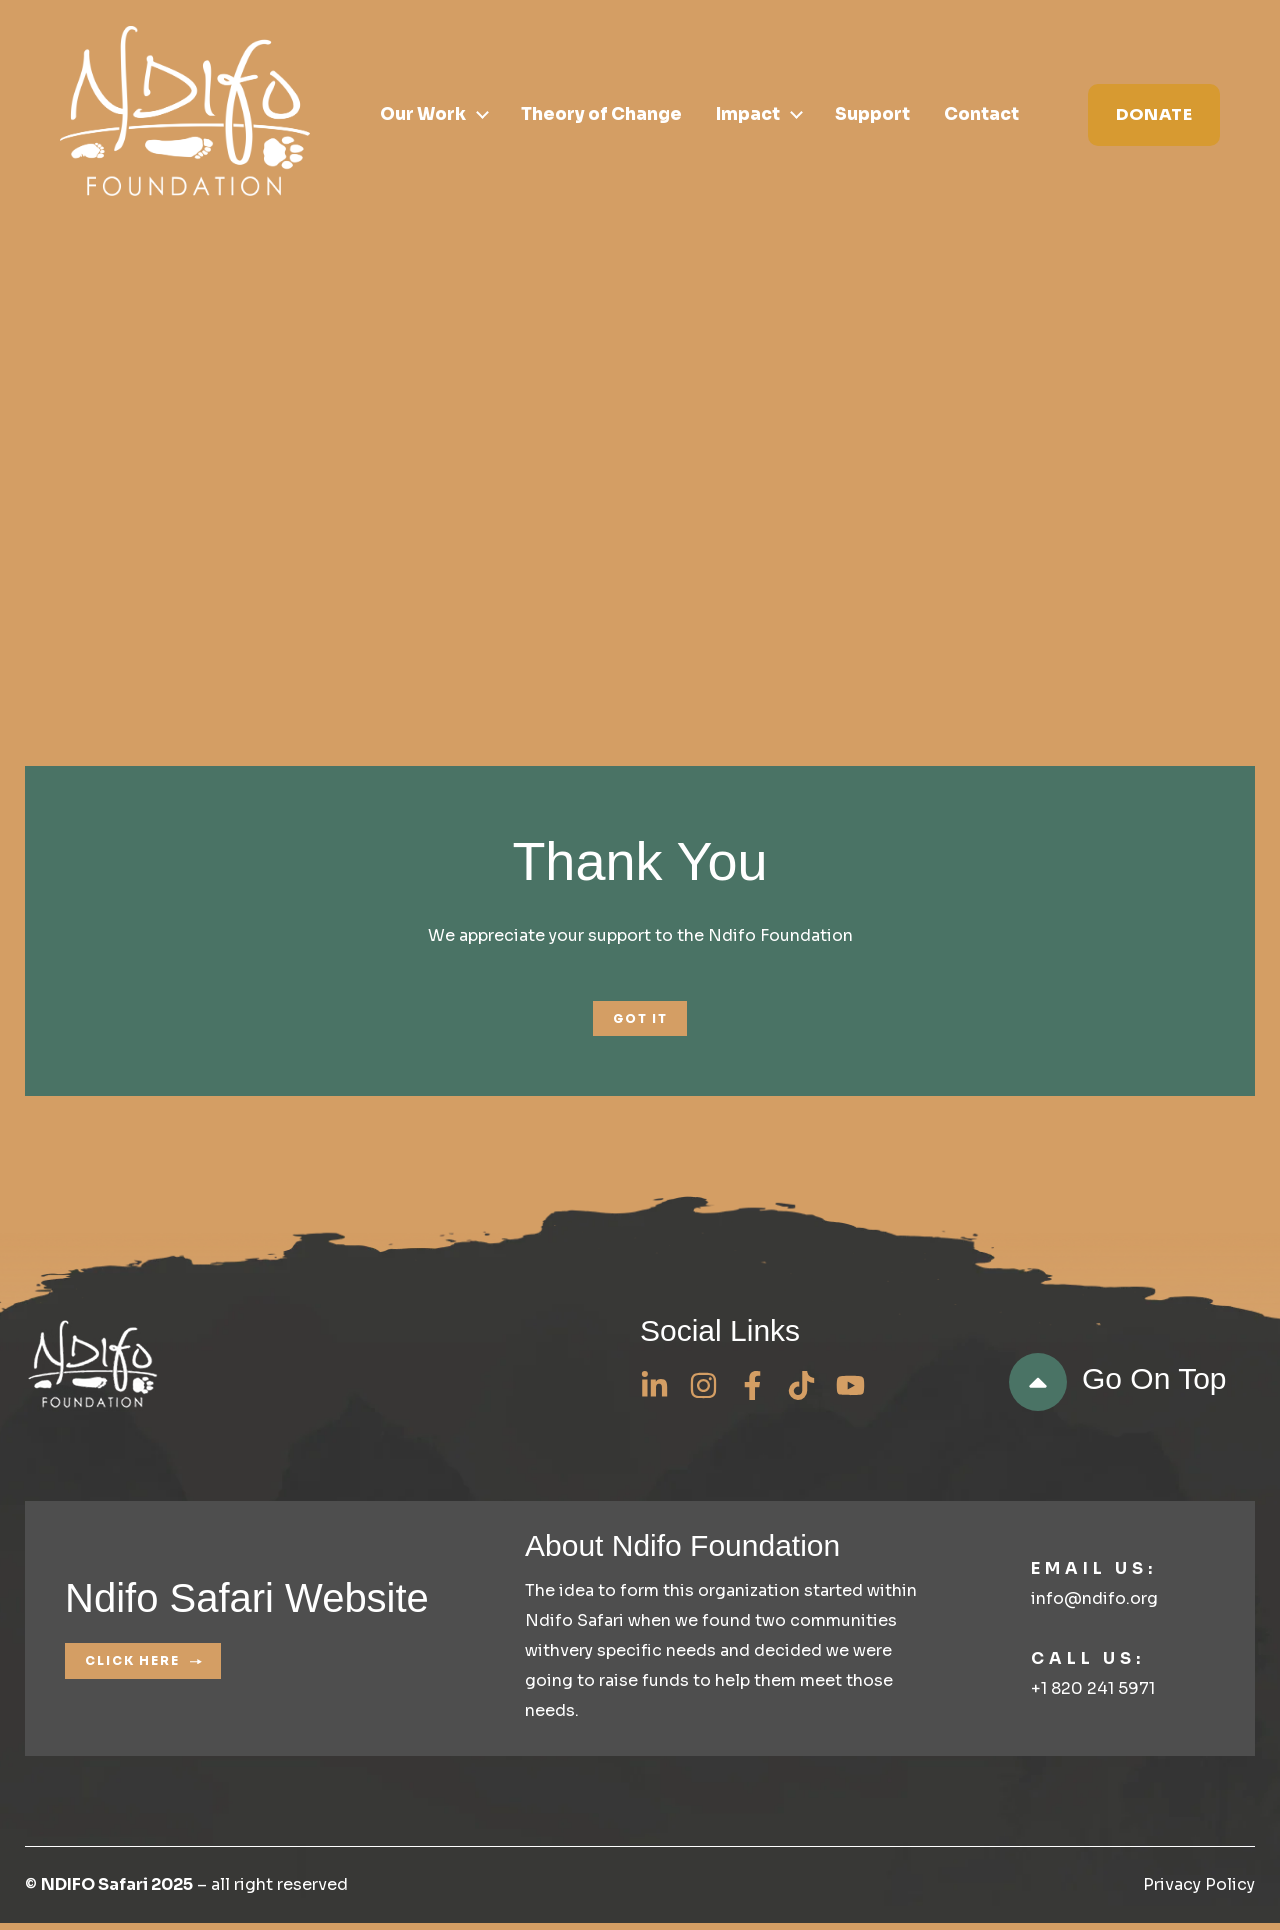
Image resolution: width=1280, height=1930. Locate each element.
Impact (748, 115)
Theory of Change (601, 115)
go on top (1154, 1385)
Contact (981, 115)
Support (872, 115)
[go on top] (1038, 1389)
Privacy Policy (1199, 1891)
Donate (1154, 114)
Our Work (423, 115)
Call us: (1088, 1664)
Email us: (1094, 1574)
